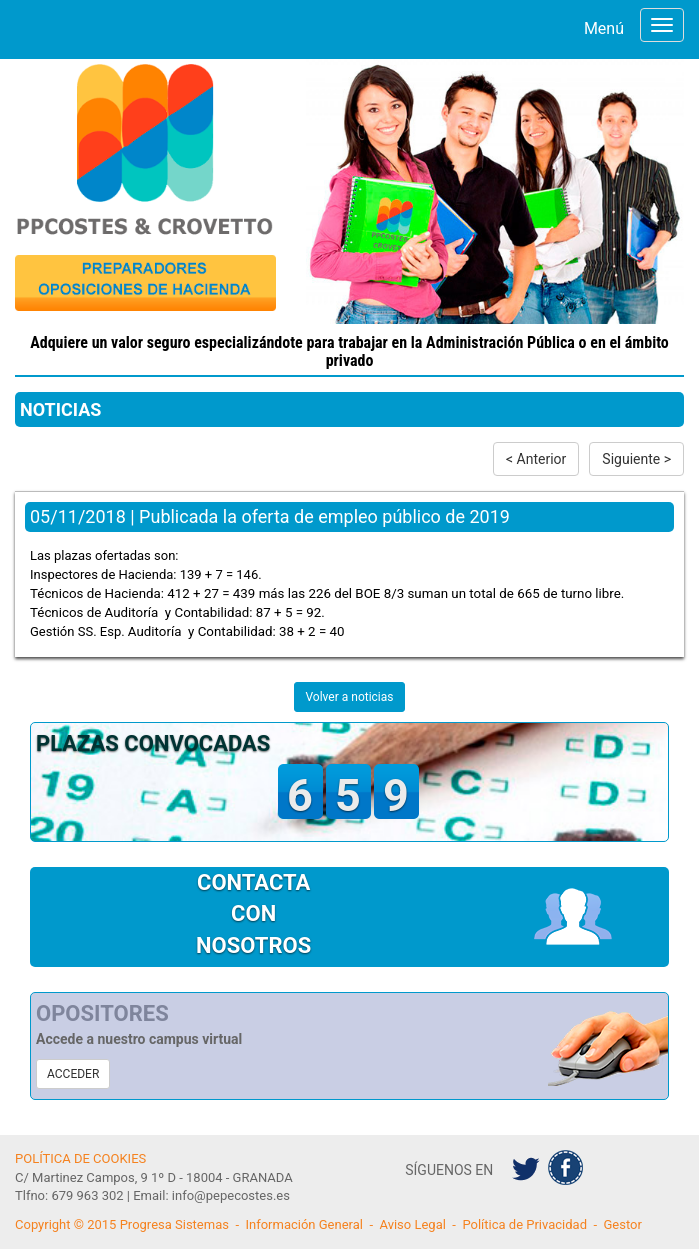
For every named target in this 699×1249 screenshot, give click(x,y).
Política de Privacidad (524, 1224)
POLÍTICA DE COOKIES (80, 1158)
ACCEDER (73, 1074)
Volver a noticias (349, 697)
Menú (604, 28)
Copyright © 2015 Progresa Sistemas (122, 1224)
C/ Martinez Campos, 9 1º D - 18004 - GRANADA (154, 1177)
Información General (304, 1224)
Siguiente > (636, 459)
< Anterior (536, 459)
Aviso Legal (412, 1224)
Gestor (623, 1224)
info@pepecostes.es (231, 1195)
